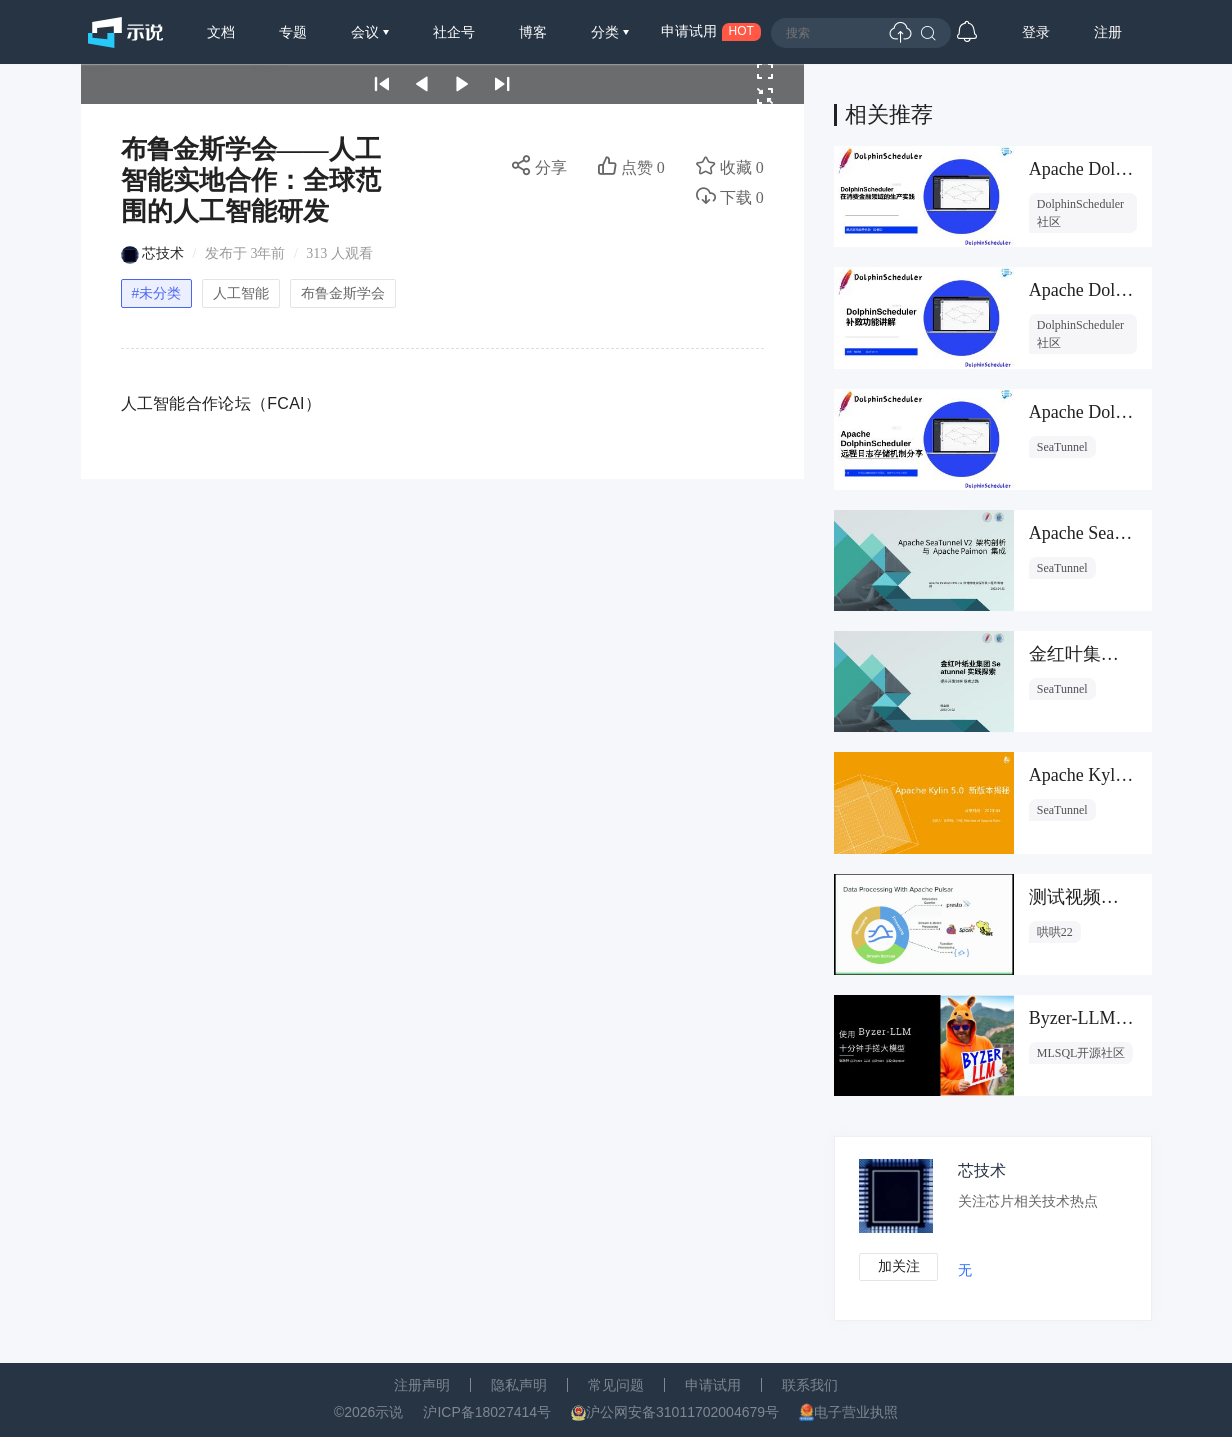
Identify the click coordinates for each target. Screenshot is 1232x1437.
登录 (1036, 32)
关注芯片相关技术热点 (1030, 1201)
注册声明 (422, 1385)
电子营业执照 (856, 1412)
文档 (221, 32)
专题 (293, 32)
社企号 (454, 32)
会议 (367, 32)
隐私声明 (519, 1385)
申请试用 (713, 1385)
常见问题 (616, 1385)
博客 (533, 32)
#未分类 (157, 293)
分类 (607, 32)
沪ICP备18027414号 (487, 1412)
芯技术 (163, 253)
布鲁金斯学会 (343, 293)
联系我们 (810, 1385)
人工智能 (241, 293)
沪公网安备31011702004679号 (682, 1412)
